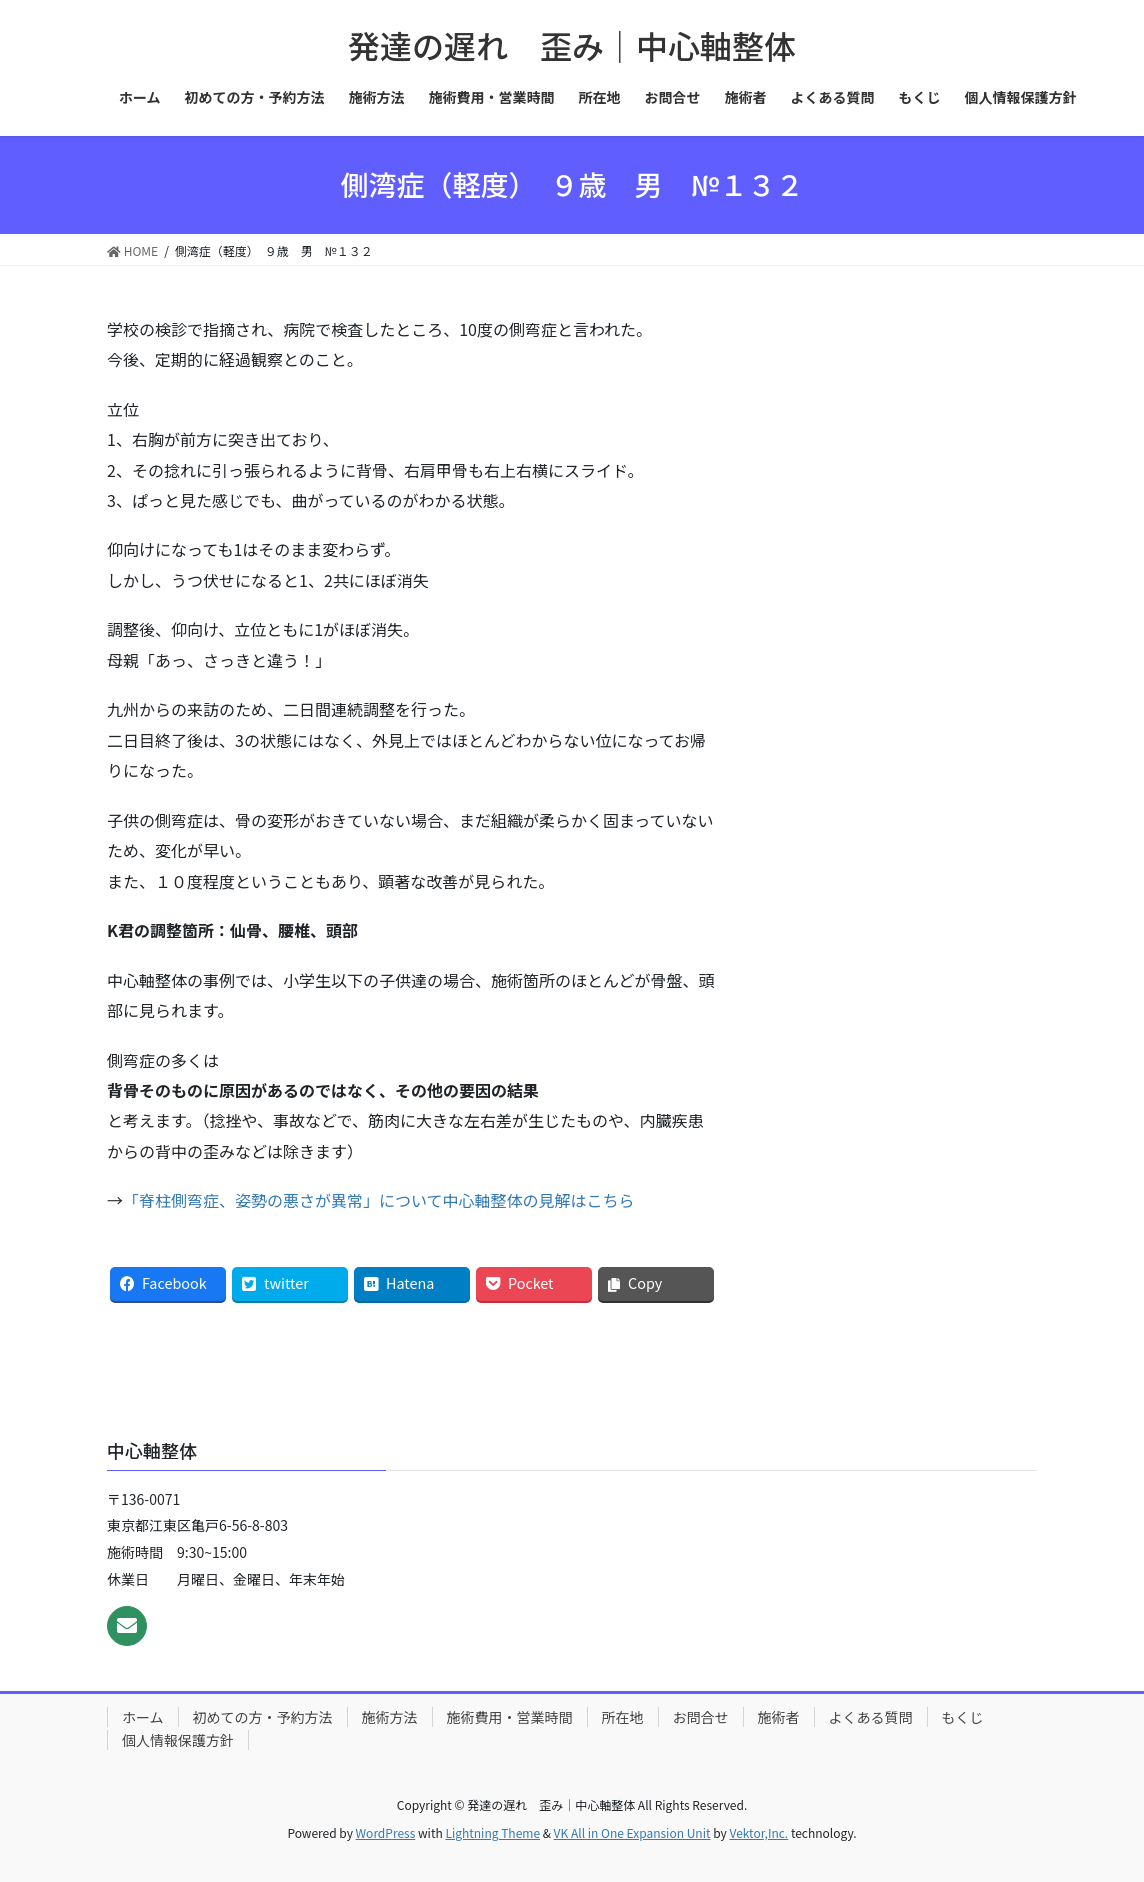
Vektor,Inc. (758, 1832)
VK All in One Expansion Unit (632, 1832)
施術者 (779, 1717)
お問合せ (701, 1717)
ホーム (143, 1717)
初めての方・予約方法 (263, 1717)
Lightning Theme (492, 1832)
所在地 (623, 1717)
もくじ (963, 1717)
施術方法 (390, 1717)
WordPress (386, 1832)
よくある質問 (871, 1717)
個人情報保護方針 (178, 1740)
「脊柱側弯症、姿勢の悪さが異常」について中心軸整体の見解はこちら (379, 1200)
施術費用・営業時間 (510, 1717)
